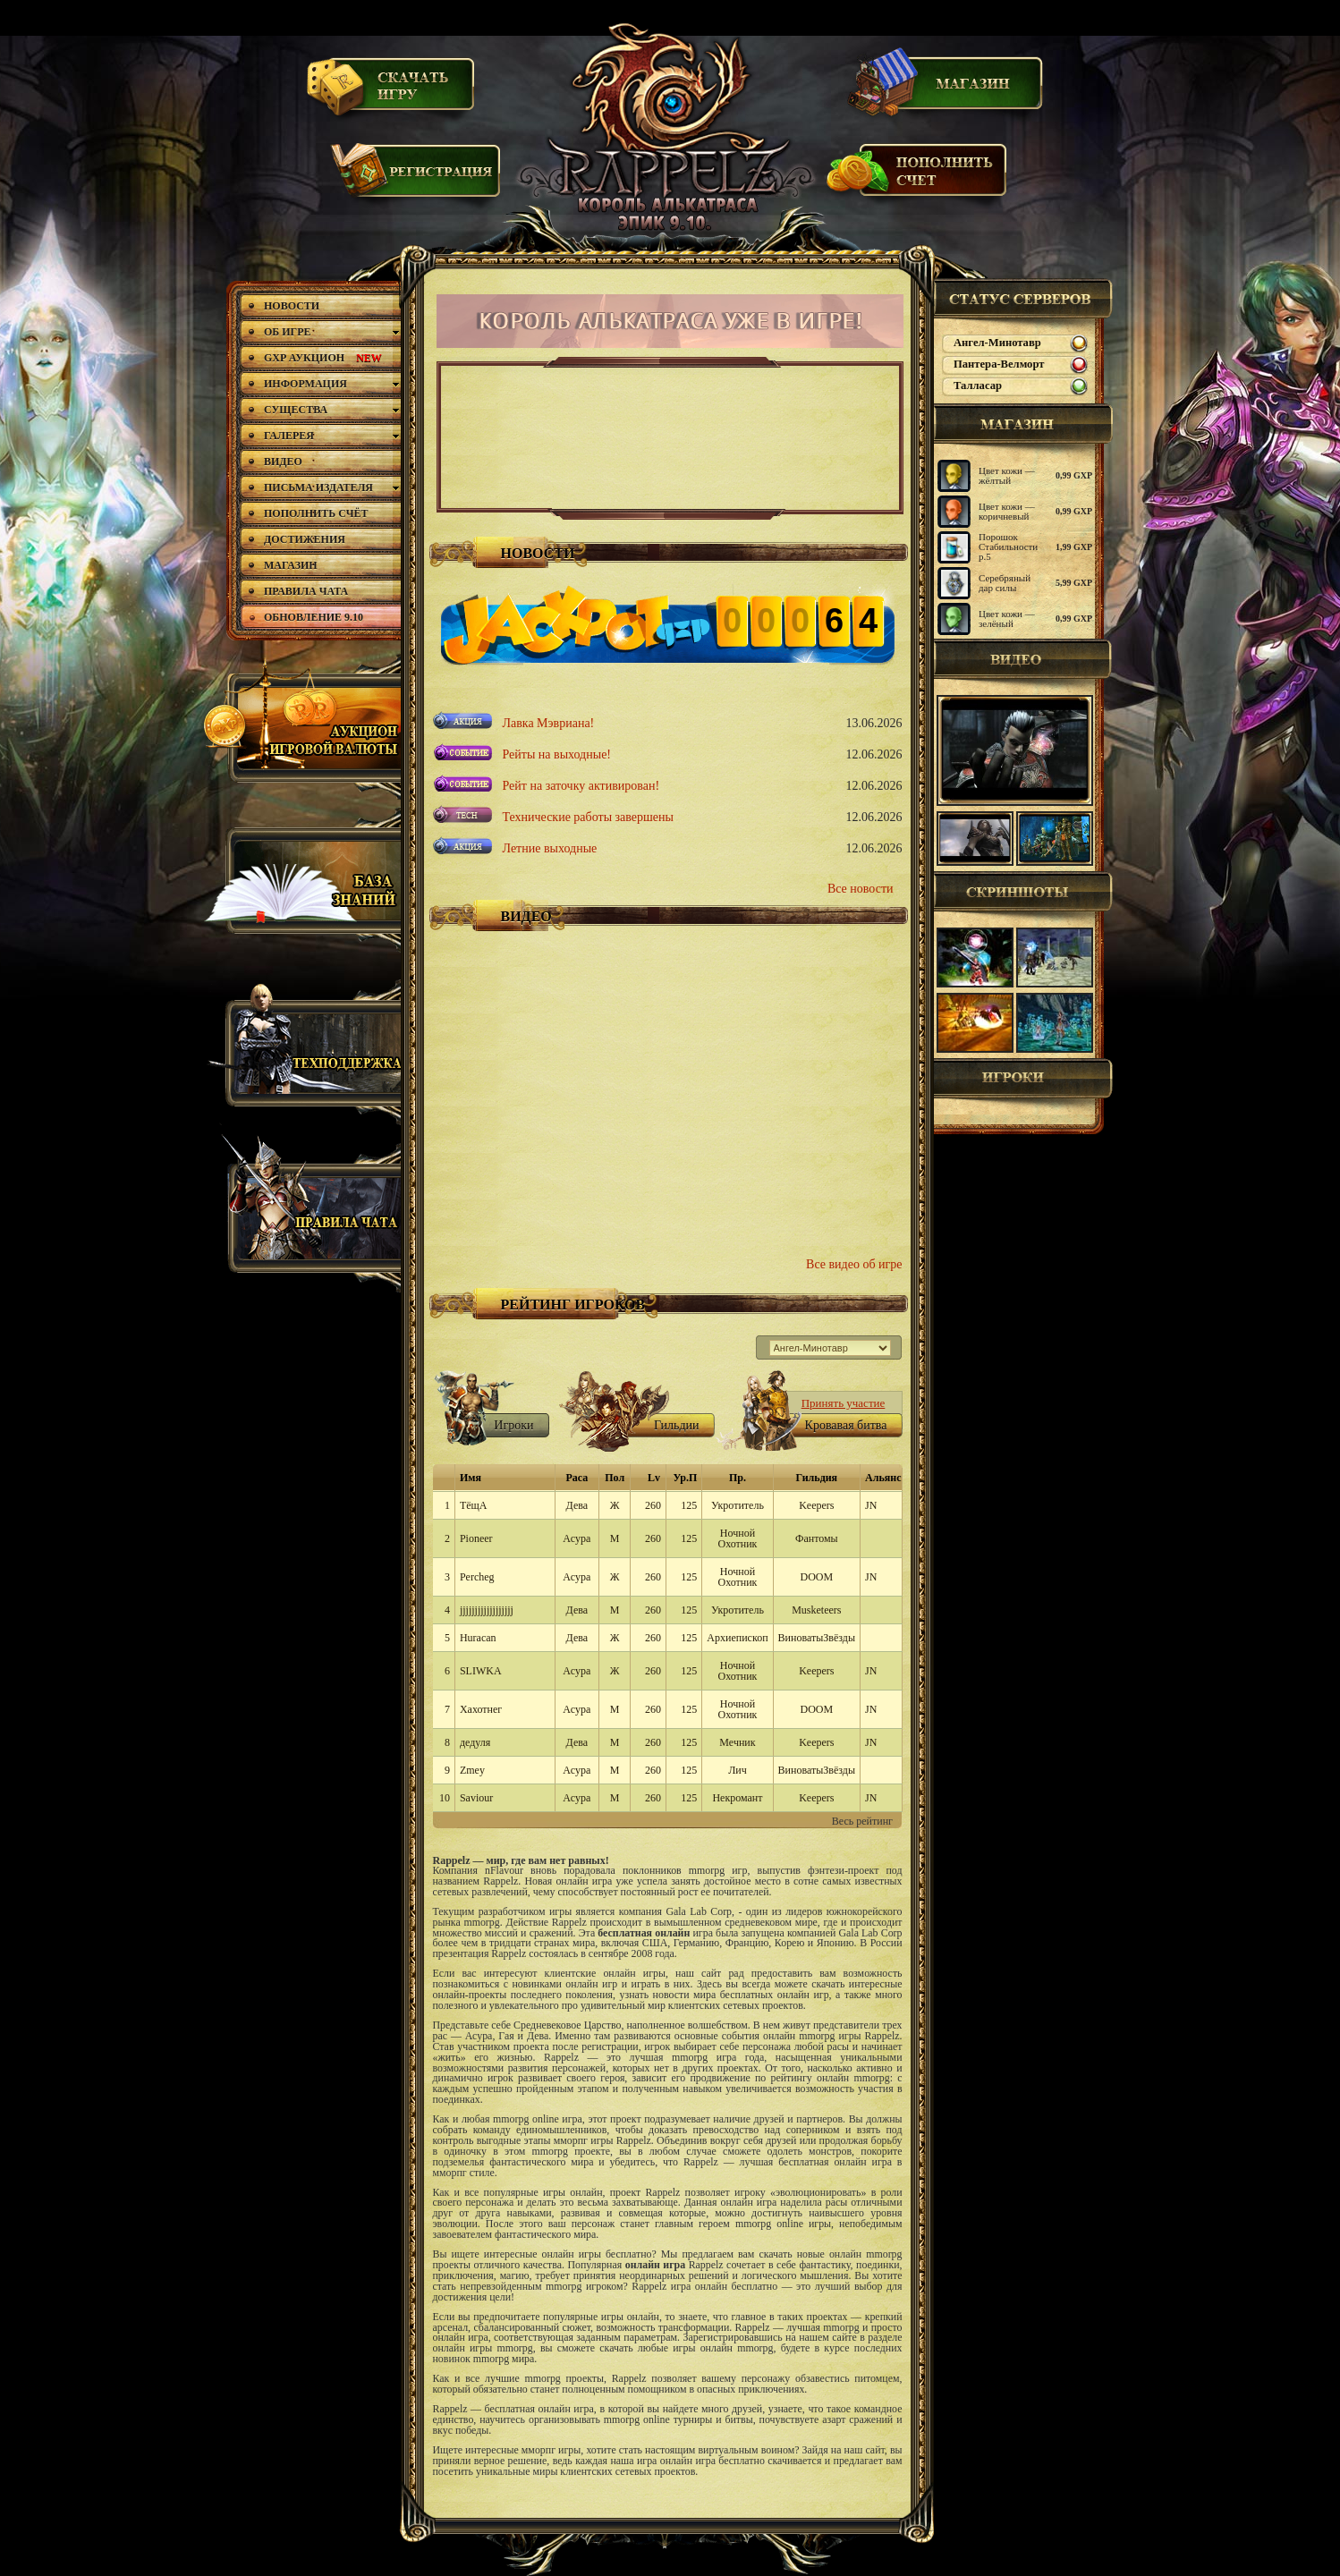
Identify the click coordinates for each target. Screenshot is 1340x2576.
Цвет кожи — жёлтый (1007, 475)
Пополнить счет (918, 178)
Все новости (860, 888)
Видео (1023, 659)
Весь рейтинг (862, 1821)
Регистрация (417, 178)
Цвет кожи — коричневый (1007, 511)
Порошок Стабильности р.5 (1008, 546)
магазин (1023, 424)
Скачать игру (392, 92)
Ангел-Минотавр (997, 342)
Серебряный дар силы (1004, 582)
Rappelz (668, 130)
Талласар (978, 385)
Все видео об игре (854, 1264)
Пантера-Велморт (999, 364)
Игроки (1023, 1078)
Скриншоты (1023, 891)
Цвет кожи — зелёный (1007, 618)
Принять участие (843, 1403)
